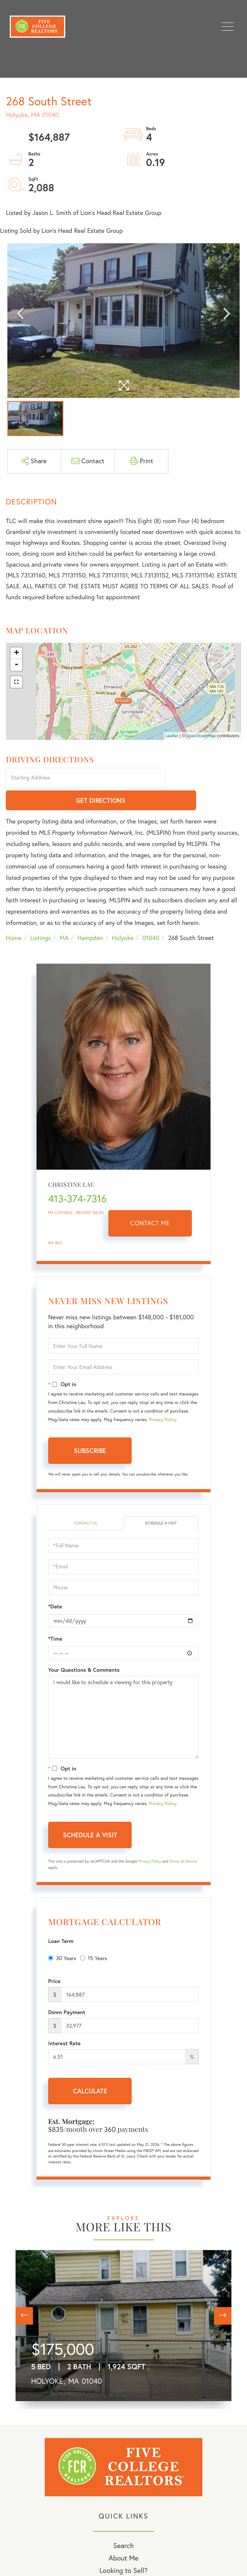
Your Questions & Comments (84, 1647)
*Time (55, 1616)
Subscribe (90, 1429)
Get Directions (205, 778)
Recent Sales (90, 1190)
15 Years (93, 1935)
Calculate (90, 2069)
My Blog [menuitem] (123, 2560)
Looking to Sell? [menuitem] (123, 2548)
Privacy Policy (162, 1397)
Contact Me (150, 1201)
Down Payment (66, 1990)
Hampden (90, 916)
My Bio (55, 1220)
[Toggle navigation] (227, 26)
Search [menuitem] (123, 2523)
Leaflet (172, 735)
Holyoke (123, 916)
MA (64, 916)
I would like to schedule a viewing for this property (123, 1695)
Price (54, 1958)
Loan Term (60, 1918)
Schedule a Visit (161, 1500)
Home (13, 916)
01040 (150, 916)
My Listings (60, 1190)
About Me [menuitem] (124, 2535)
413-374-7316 (77, 1176)
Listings (40, 916)
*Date (55, 1584)
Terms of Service (183, 1839)
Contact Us (85, 1500)
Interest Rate (64, 2021)
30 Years (62, 1935)
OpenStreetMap (201, 735)
